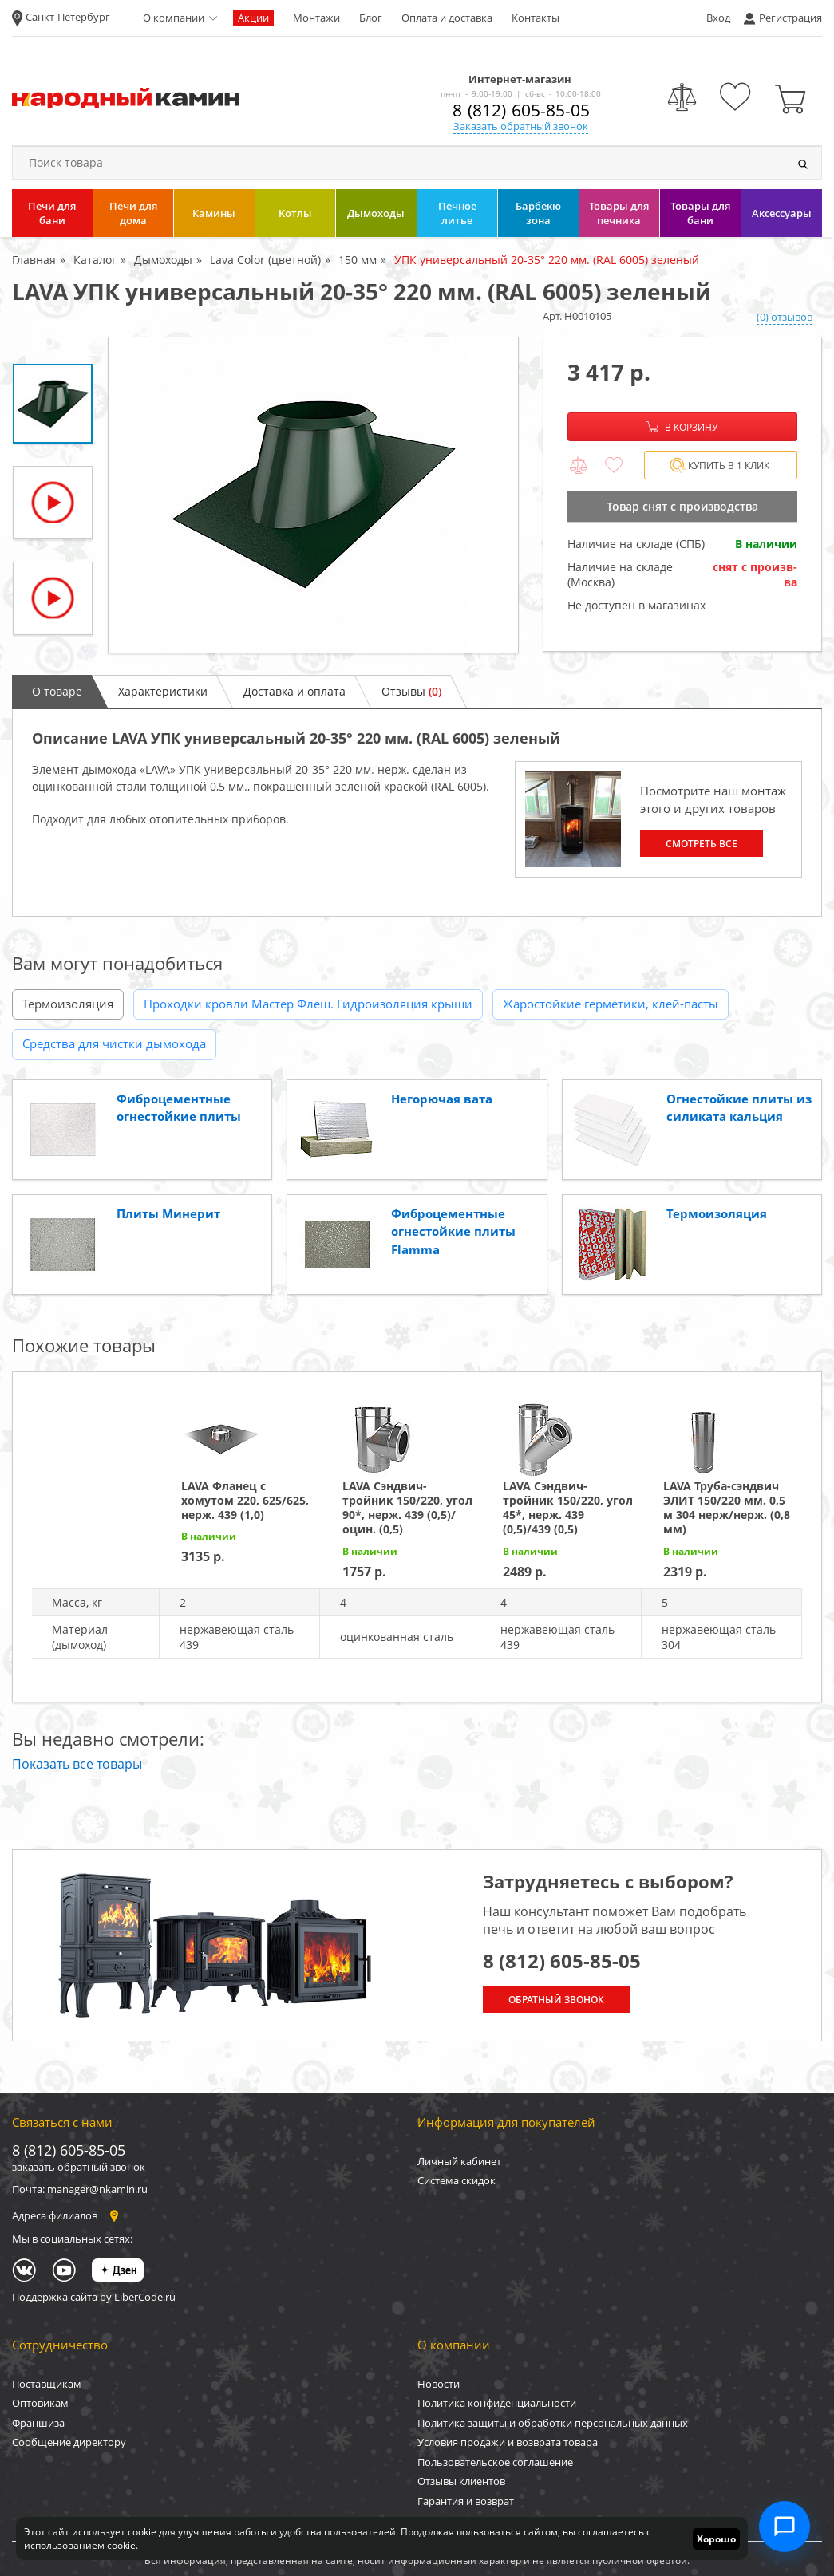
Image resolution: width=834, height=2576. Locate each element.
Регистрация (790, 17)
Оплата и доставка (446, 17)
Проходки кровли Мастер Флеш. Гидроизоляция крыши (308, 1004)
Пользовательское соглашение (495, 2462)
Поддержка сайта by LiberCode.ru (94, 2297)
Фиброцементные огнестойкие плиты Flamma (453, 1231)
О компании (173, 17)
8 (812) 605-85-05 (521, 110)
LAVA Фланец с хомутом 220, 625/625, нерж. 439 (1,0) (245, 1500)
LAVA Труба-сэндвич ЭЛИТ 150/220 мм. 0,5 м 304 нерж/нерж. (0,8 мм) (726, 1507)
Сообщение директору (69, 2442)
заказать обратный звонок (78, 2167)
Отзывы (411, 691)
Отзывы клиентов (461, 2481)
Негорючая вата (441, 1099)
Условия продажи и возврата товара (507, 2442)
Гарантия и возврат (465, 2501)
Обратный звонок (556, 1999)
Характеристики (163, 691)
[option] (313, 495)
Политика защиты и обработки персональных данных (552, 2423)
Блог (370, 17)
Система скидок (456, 2180)
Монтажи (316, 17)
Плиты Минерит (168, 1213)
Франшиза (38, 2423)
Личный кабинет (459, 2161)
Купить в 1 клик (719, 465)
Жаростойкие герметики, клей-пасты (610, 1004)
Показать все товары (77, 1764)
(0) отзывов (784, 317)
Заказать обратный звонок (520, 126)
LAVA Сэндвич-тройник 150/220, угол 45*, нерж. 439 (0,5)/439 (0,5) (568, 1507)
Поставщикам (46, 2384)
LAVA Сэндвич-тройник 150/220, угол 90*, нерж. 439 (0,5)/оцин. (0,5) (407, 1507)
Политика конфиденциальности (496, 2403)
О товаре (57, 691)
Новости (438, 2384)
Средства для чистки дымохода (114, 1043)
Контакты (535, 17)
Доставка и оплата (294, 691)
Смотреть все (701, 843)
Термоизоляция (67, 1004)
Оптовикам (40, 2403)
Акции (253, 17)
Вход (718, 17)
